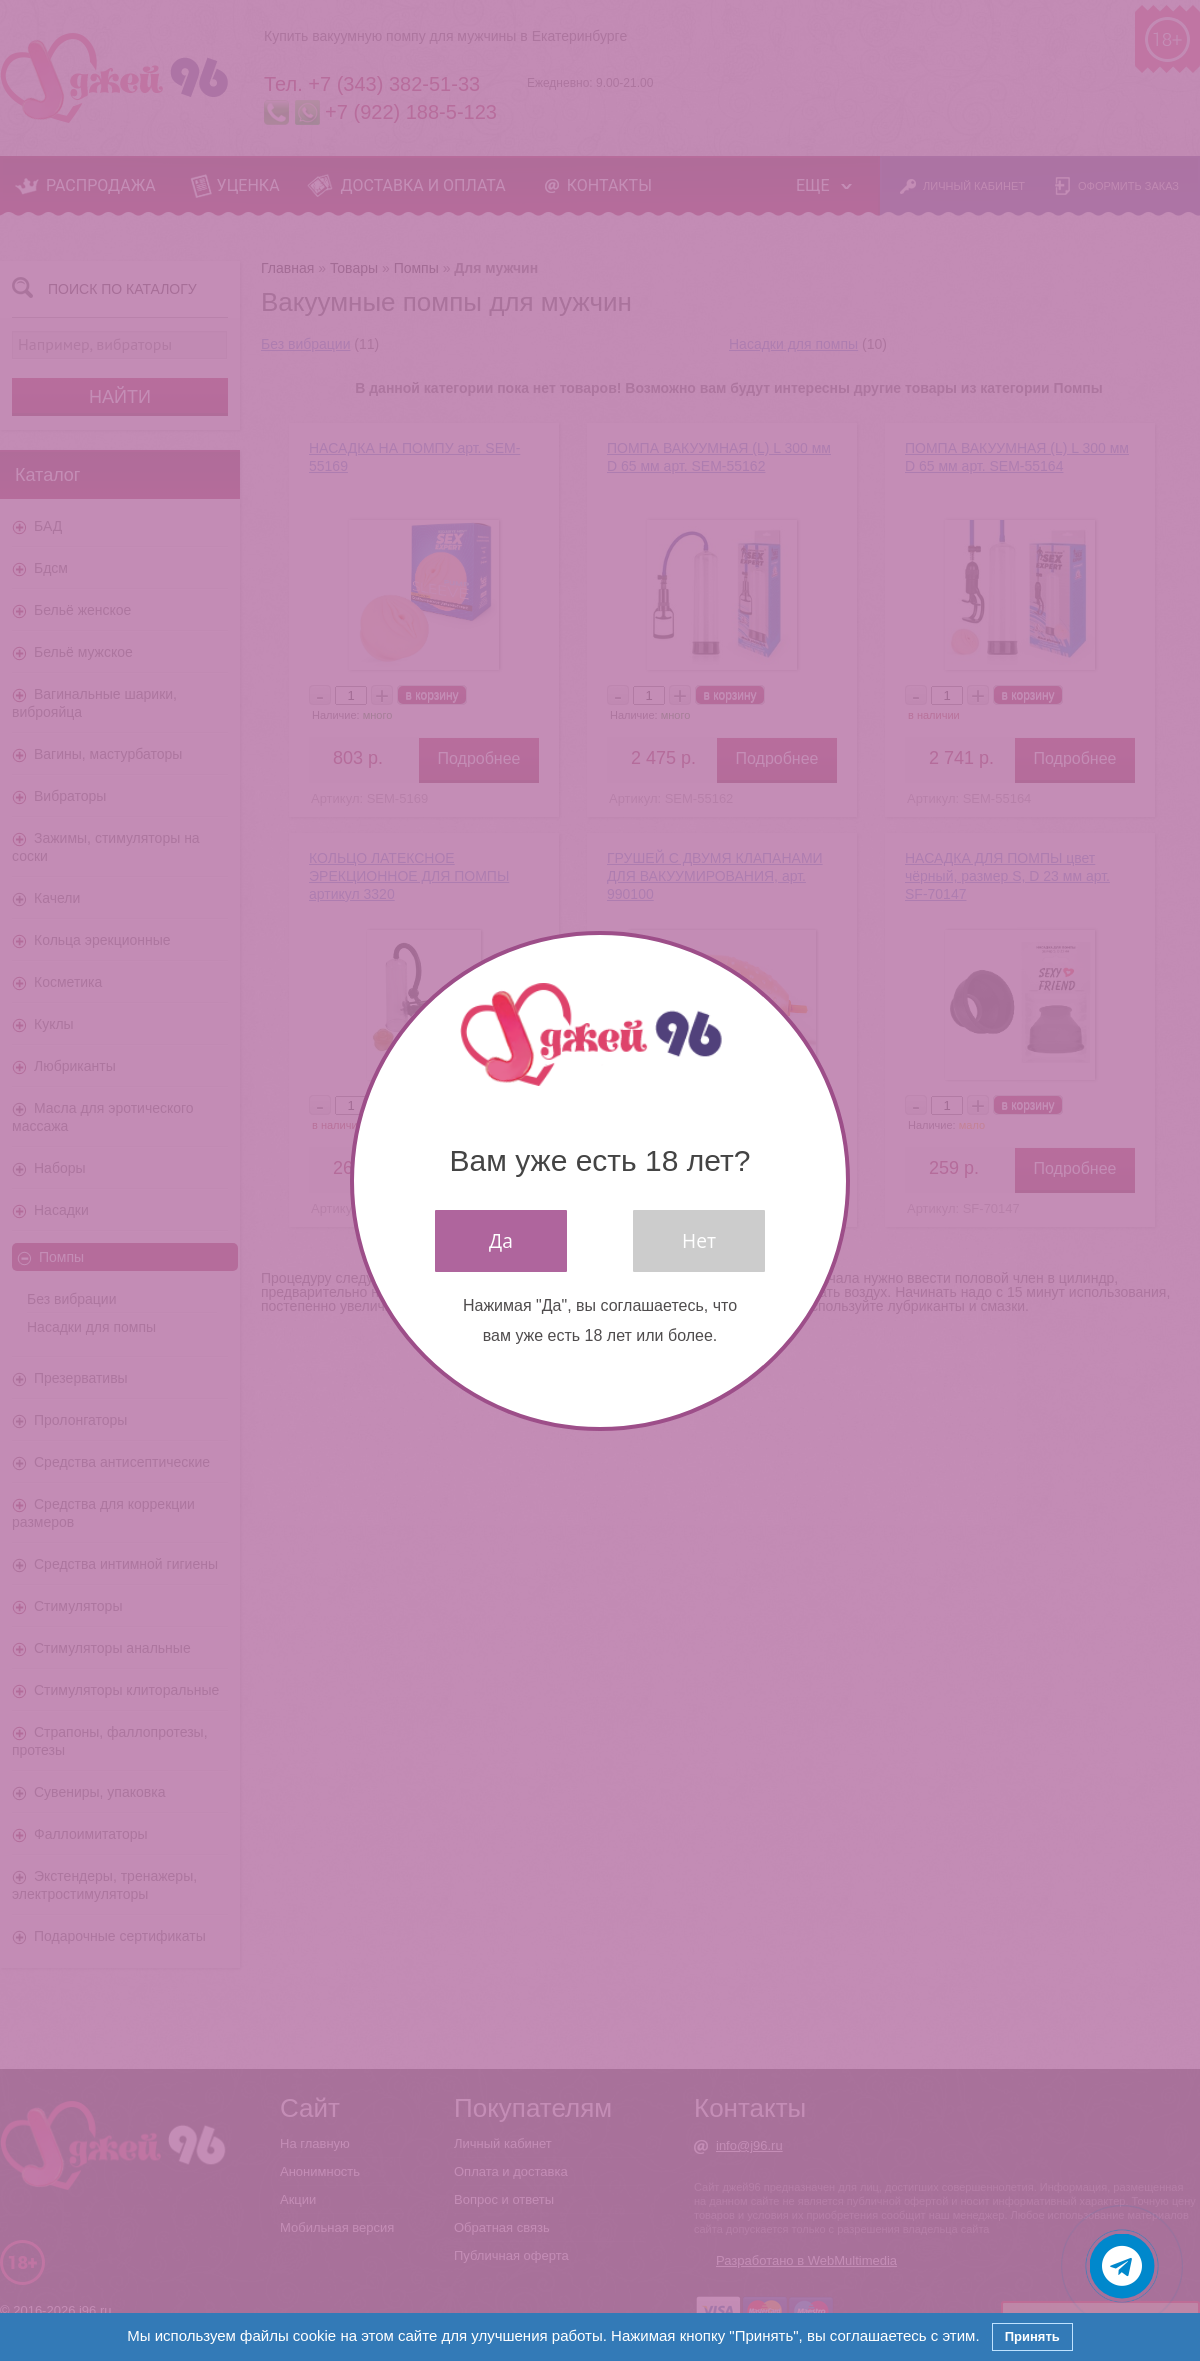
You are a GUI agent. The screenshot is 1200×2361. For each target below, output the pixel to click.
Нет (699, 1240)
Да (501, 1240)
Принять (1032, 2336)
